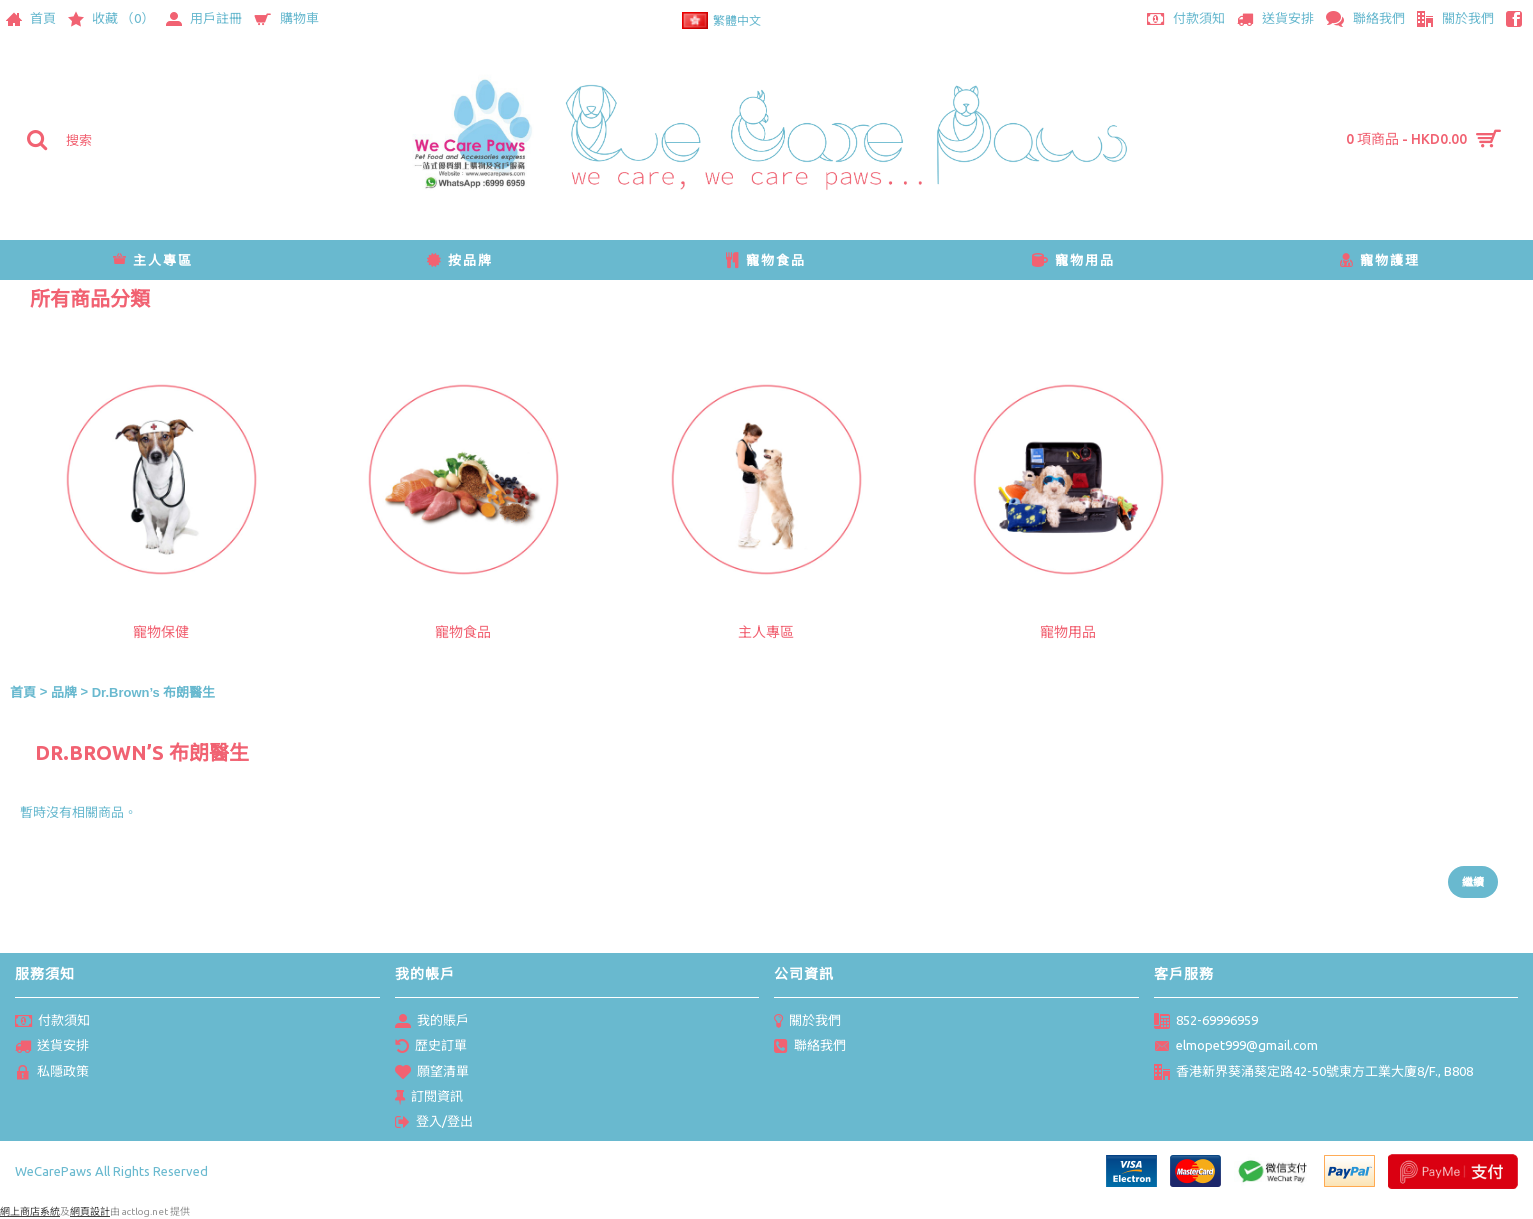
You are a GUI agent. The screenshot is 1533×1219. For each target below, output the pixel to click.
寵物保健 (161, 632)
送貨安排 (52, 1047)
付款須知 (52, 1022)
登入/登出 (434, 1123)
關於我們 (807, 1022)
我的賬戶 (432, 1022)
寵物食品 (463, 632)
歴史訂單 (431, 1047)
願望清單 (432, 1073)
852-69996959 (1206, 1022)
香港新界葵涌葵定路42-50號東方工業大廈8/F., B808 (1313, 1073)
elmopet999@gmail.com (1236, 1047)
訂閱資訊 (429, 1098)
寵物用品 (1068, 632)
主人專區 (766, 632)
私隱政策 (52, 1073)
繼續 (1473, 882)
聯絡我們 (810, 1047)
